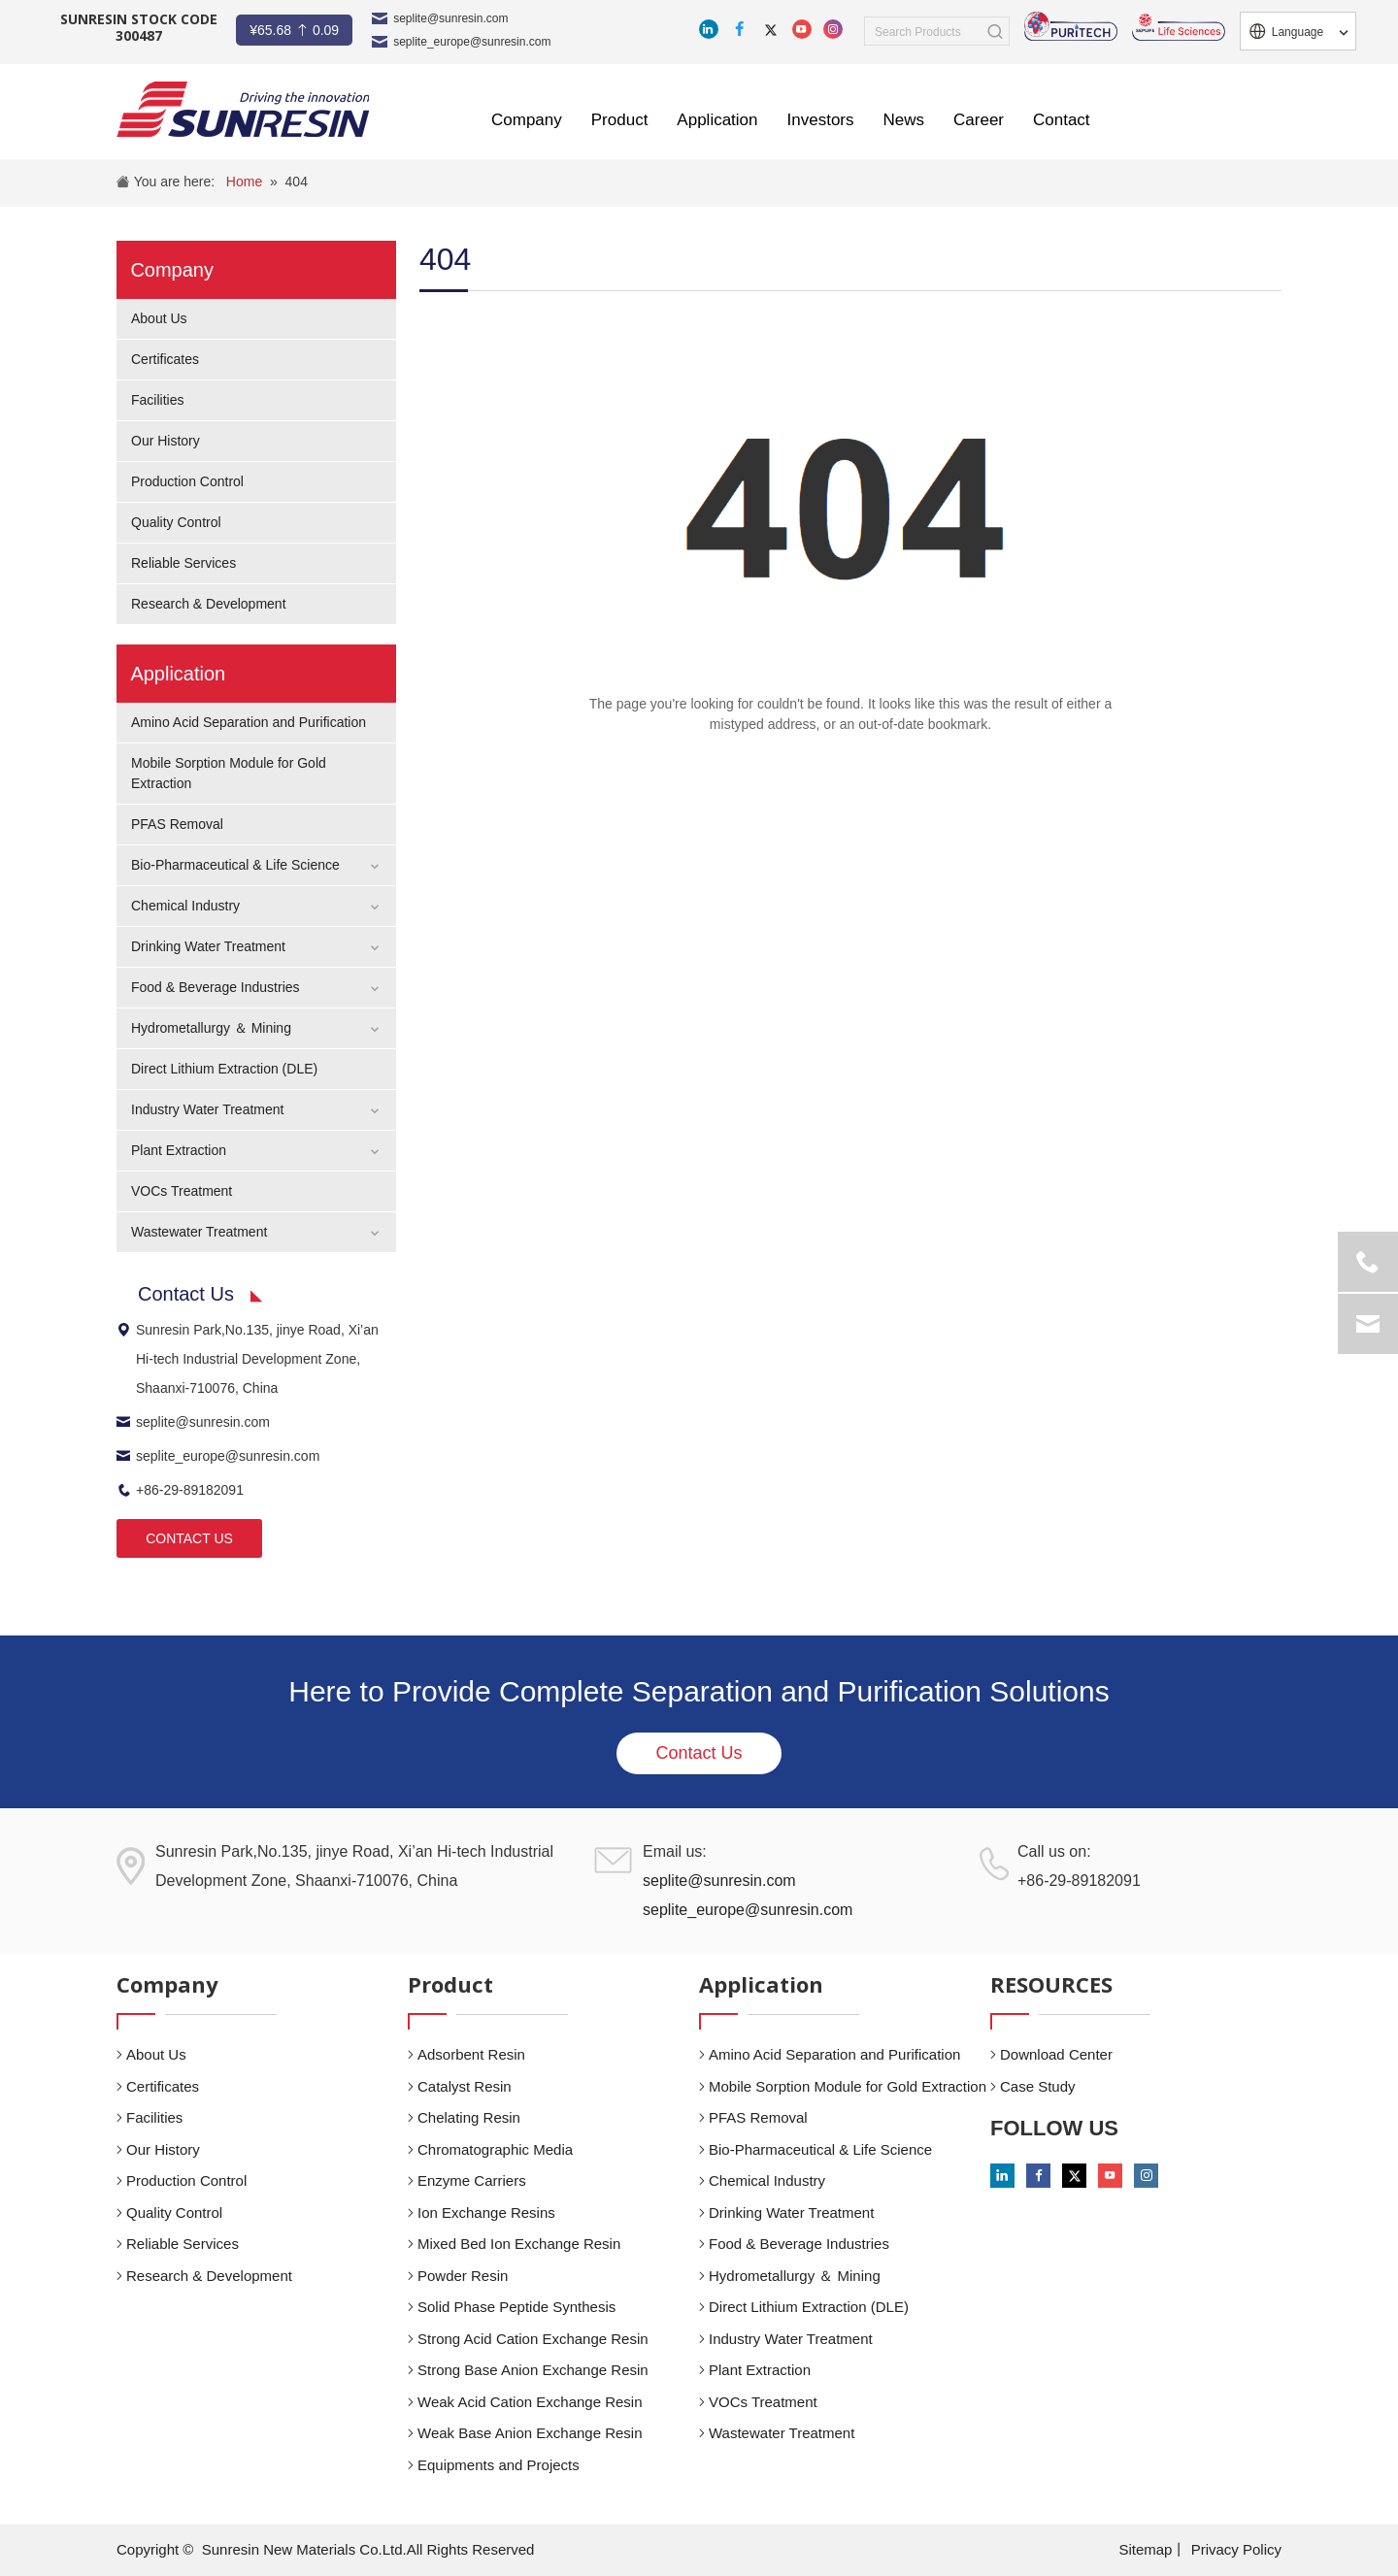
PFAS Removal (177, 824)
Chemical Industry (185, 905)
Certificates (165, 359)
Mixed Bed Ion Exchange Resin (518, 2243)
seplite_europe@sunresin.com (471, 42)
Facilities (157, 400)
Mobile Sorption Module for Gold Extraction (847, 2086)
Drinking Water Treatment (208, 946)
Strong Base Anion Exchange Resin (533, 2369)
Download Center (1056, 2054)
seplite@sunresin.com (450, 18)
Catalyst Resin (464, 2086)
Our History (165, 440)
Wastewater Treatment (199, 1231)
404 (296, 181)
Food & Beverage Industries (215, 987)
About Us (159, 318)
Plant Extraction (178, 1150)
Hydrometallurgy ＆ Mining (211, 1028)
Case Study (1038, 2086)
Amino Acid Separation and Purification (248, 722)
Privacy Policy (1236, 2549)
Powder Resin (462, 2275)
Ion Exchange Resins (486, 2212)
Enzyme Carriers (471, 2180)
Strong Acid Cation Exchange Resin (533, 2338)
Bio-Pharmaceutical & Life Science (235, 865)
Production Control (187, 481)
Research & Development (208, 603)
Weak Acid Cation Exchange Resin (530, 2402)
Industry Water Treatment (207, 1109)
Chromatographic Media (495, 2149)
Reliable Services (183, 563)
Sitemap (1145, 2549)
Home (244, 181)
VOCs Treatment (181, 1191)
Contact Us (698, 1753)
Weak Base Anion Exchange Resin (530, 2433)
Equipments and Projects (498, 2465)
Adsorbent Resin (471, 2054)
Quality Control (176, 522)
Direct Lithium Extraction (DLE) (224, 1068)
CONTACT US (189, 1538)
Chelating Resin (468, 2117)
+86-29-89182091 (180, 1489)
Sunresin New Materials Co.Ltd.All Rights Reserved (368, 2549)
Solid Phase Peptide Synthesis (516, 2306)
